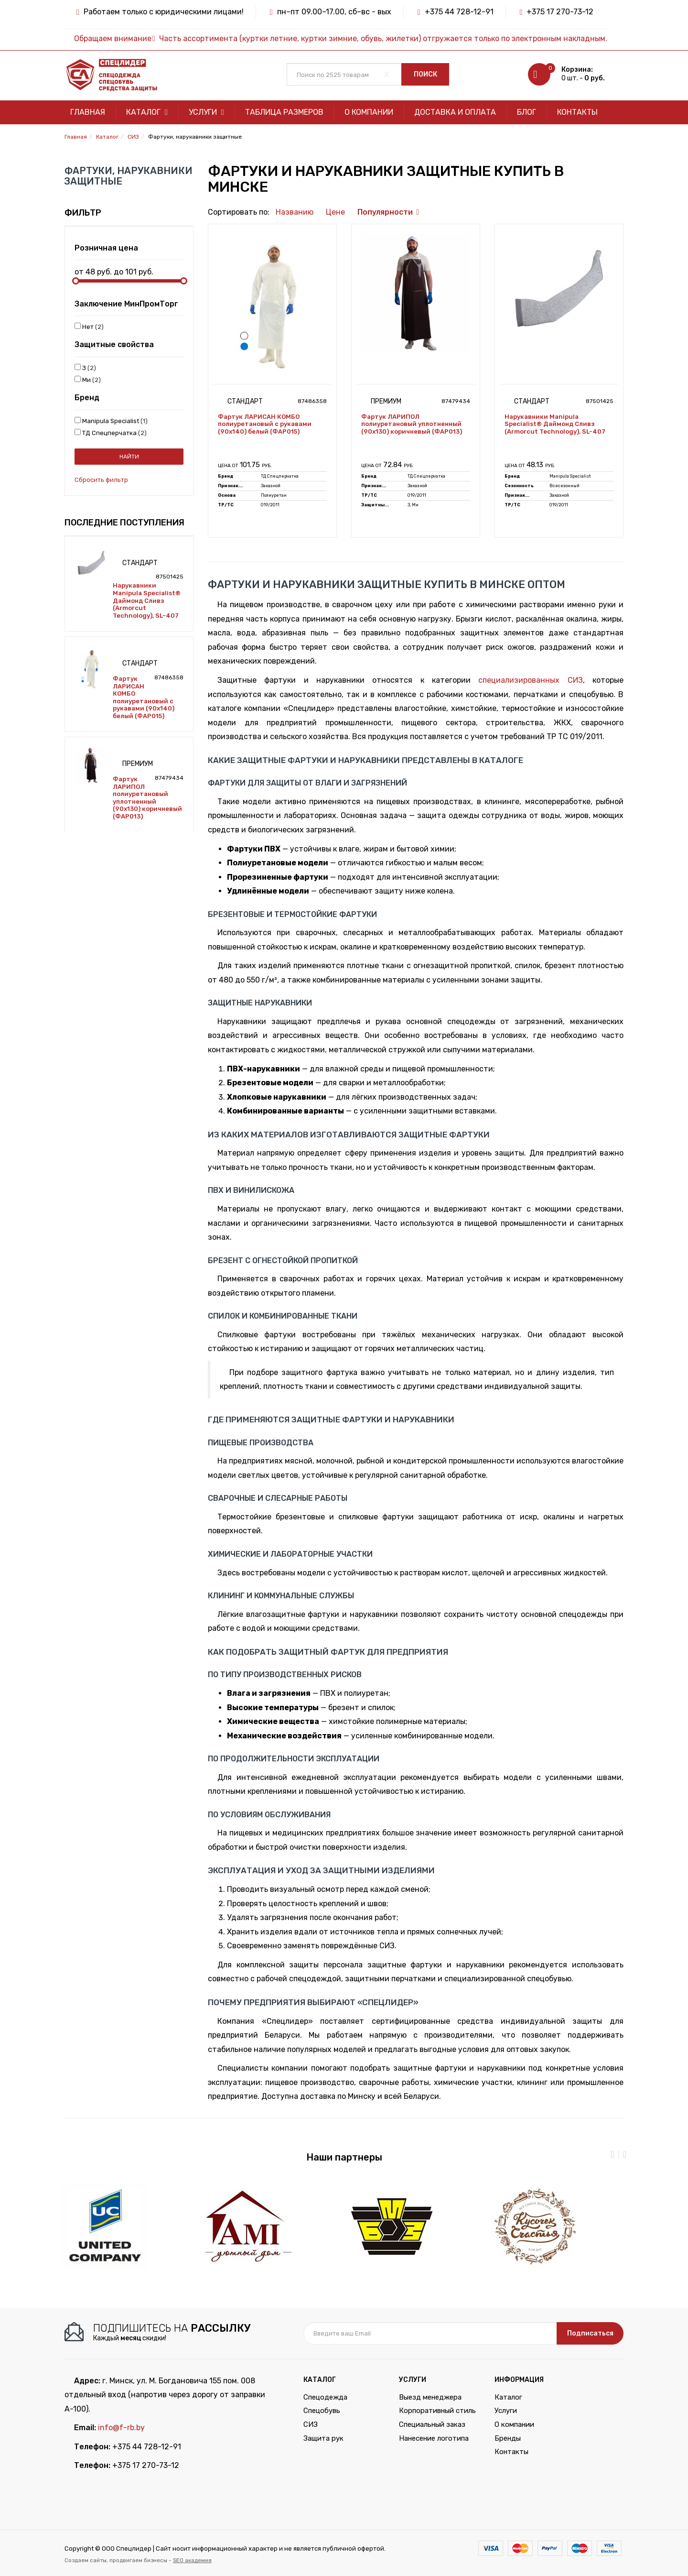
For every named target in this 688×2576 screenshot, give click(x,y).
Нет (89, 326)
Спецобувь (321, 2410)
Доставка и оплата (455, 112)
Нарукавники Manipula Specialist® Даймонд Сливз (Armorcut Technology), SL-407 (147, 600)
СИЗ (310, 2424)
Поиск (425, 74)
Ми (88, 379)
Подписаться (590, 2333)
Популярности (385, 212)
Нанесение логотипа (434, 2438)
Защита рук (323, 2438)
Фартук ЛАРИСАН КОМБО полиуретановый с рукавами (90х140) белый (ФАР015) (143, 697)
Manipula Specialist (111, 421)
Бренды (507, 2438)
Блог (526, 112)
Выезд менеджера (430, 2397)
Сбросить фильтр (101, 479)
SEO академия (192, 2560)
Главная (87, 112)
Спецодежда (325, 2397)
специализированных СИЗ (530, 680)
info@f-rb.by (121, 2427)
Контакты (577, 112)
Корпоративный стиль (437, 2410)
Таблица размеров (284, 112)
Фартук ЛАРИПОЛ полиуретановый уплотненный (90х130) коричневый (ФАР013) (147, 797)
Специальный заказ (432, 2424)
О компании (368, 112)
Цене (335, 212)
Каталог (147, 112)
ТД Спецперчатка (111, 433)
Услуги (206, 112)
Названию (294, 212)
